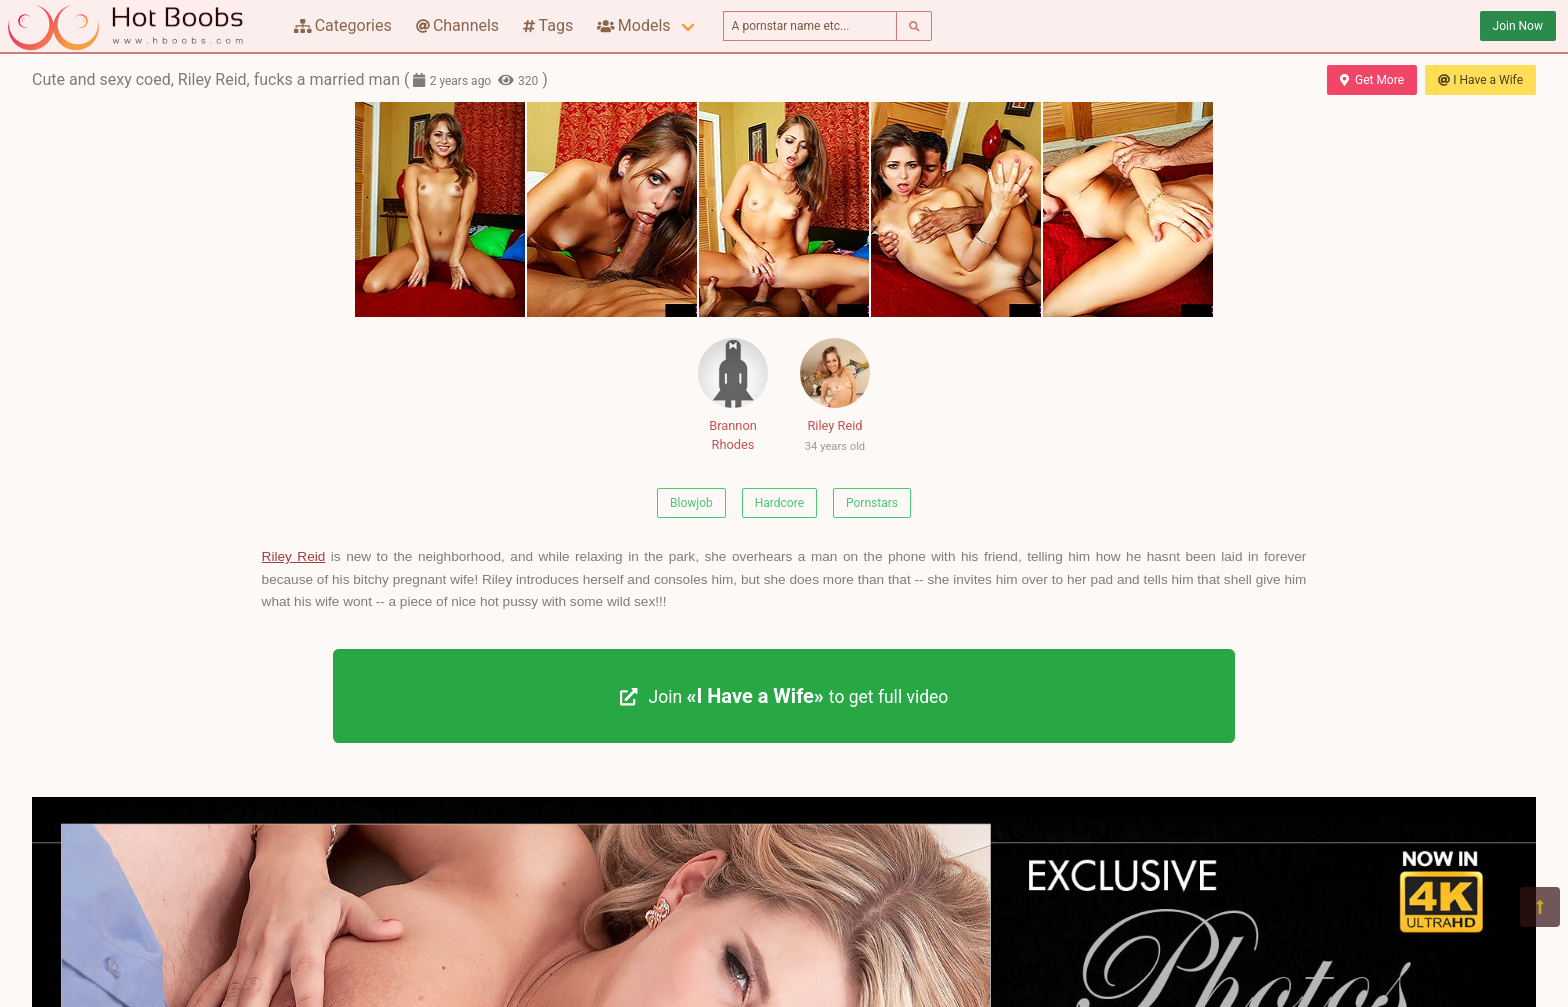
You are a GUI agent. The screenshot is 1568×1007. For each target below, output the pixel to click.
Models (633, 25)
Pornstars (872, 503)
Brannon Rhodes (733, 395)
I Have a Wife (1480, 80)
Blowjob (691, 503)
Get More (1372, 80)
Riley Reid (835, 399)
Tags (548, 25)
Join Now (1518, 26)
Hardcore (779, 503)
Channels (457, 25)
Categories (343, 25)
